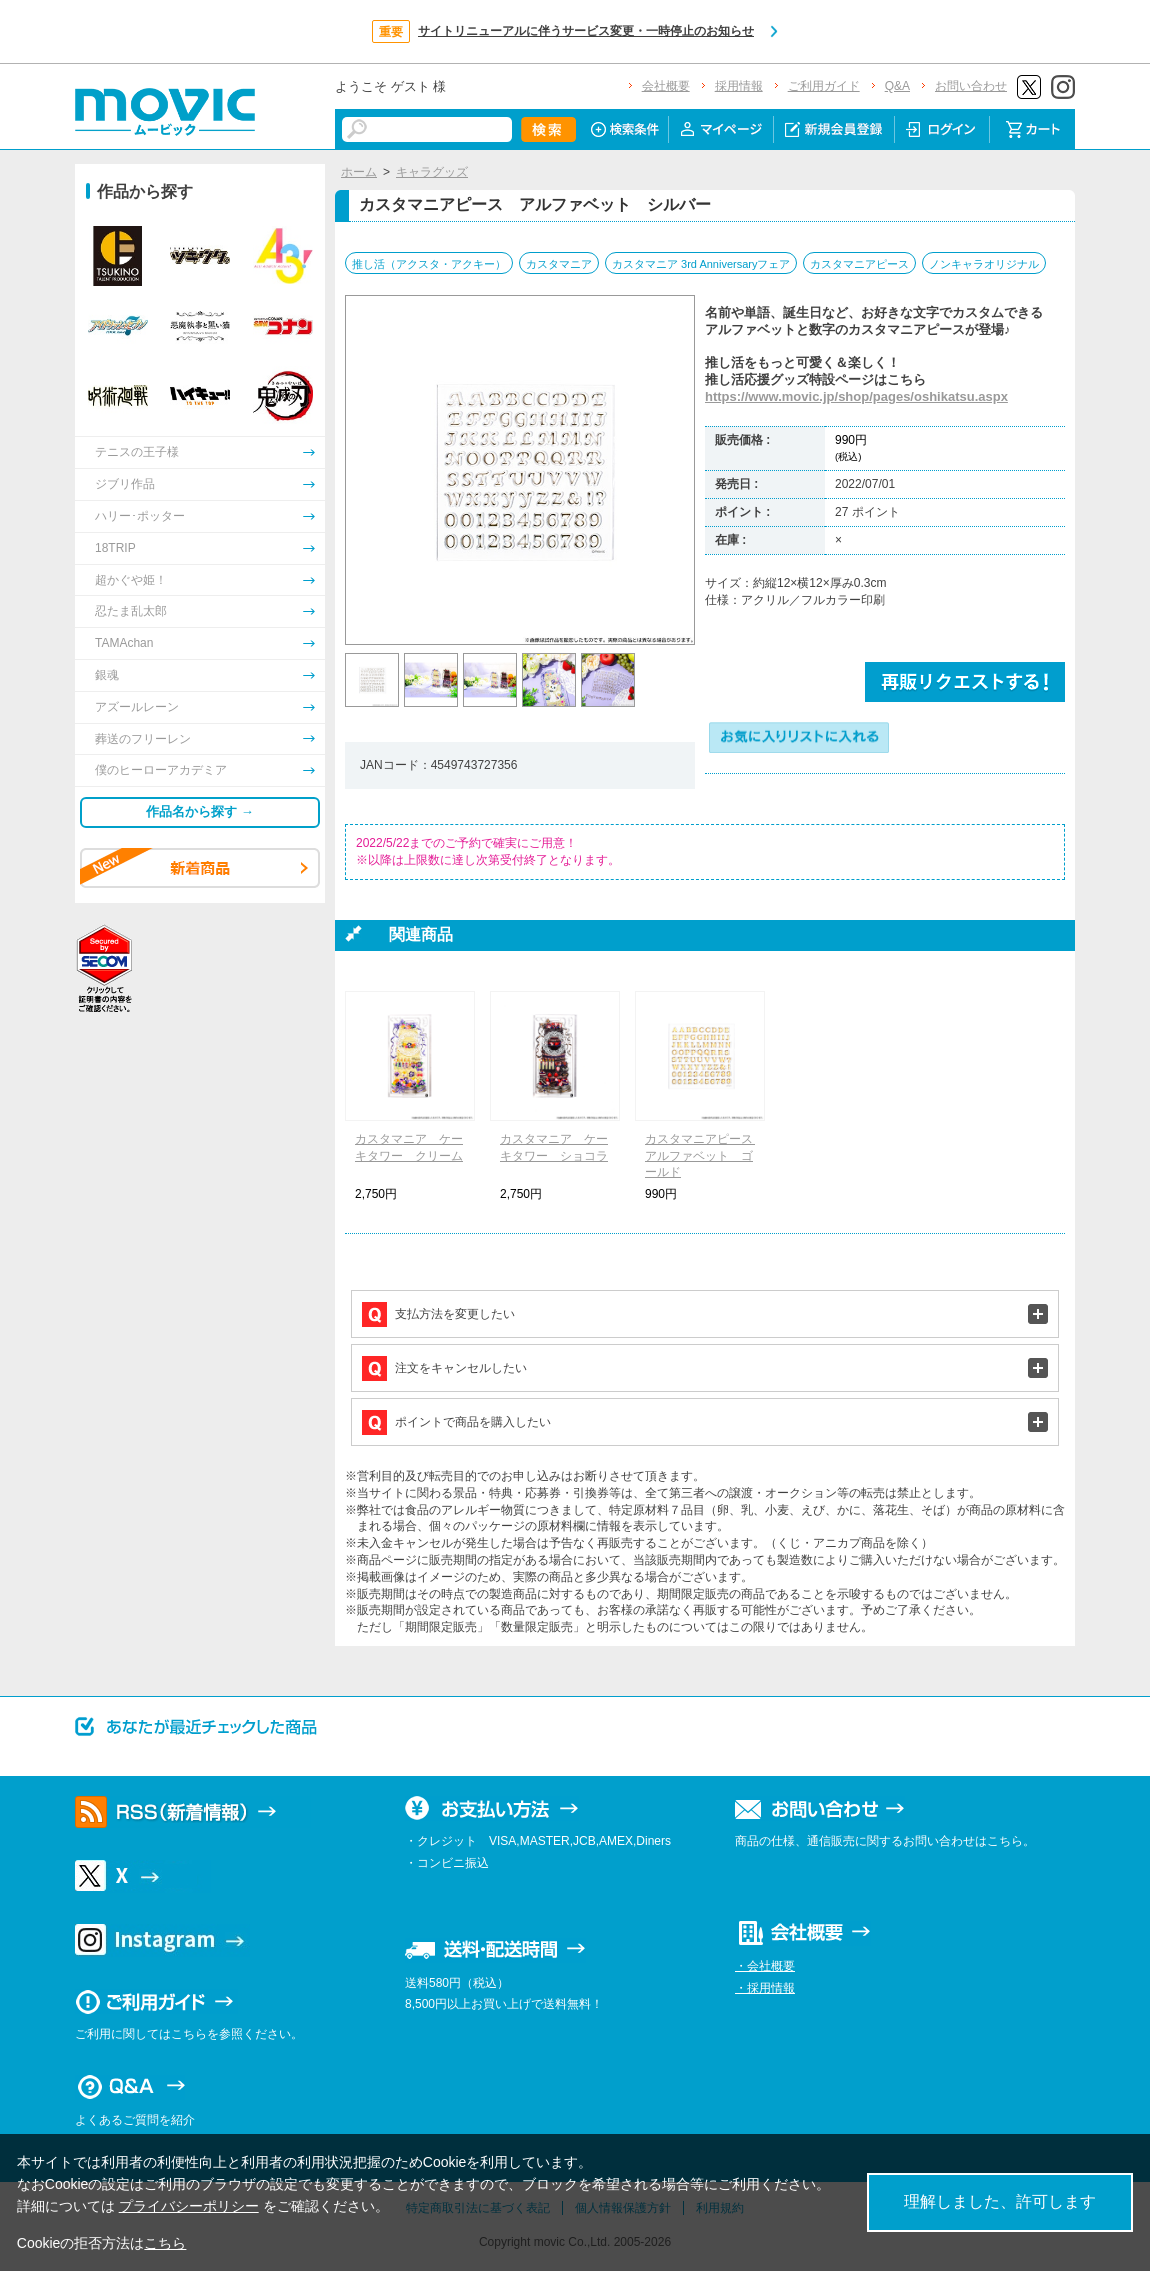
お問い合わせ (971, 86)
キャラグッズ (432, 172)
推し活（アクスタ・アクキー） (429, 264)
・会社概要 (765, 1966)
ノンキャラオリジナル (984, 264)
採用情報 (739, 86)
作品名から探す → (200, 811)
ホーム (359, 172)
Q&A (897, 86)
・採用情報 (765, 1988)
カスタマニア (559, 264)
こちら (165, 2243)
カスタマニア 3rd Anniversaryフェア (701, 264)
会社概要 (666, 86)
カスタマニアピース (859, 264)
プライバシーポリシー (189, 2206)
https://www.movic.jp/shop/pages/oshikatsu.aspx (856, 396)
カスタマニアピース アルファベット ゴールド (705, 1156)
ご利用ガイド (824, 86)
